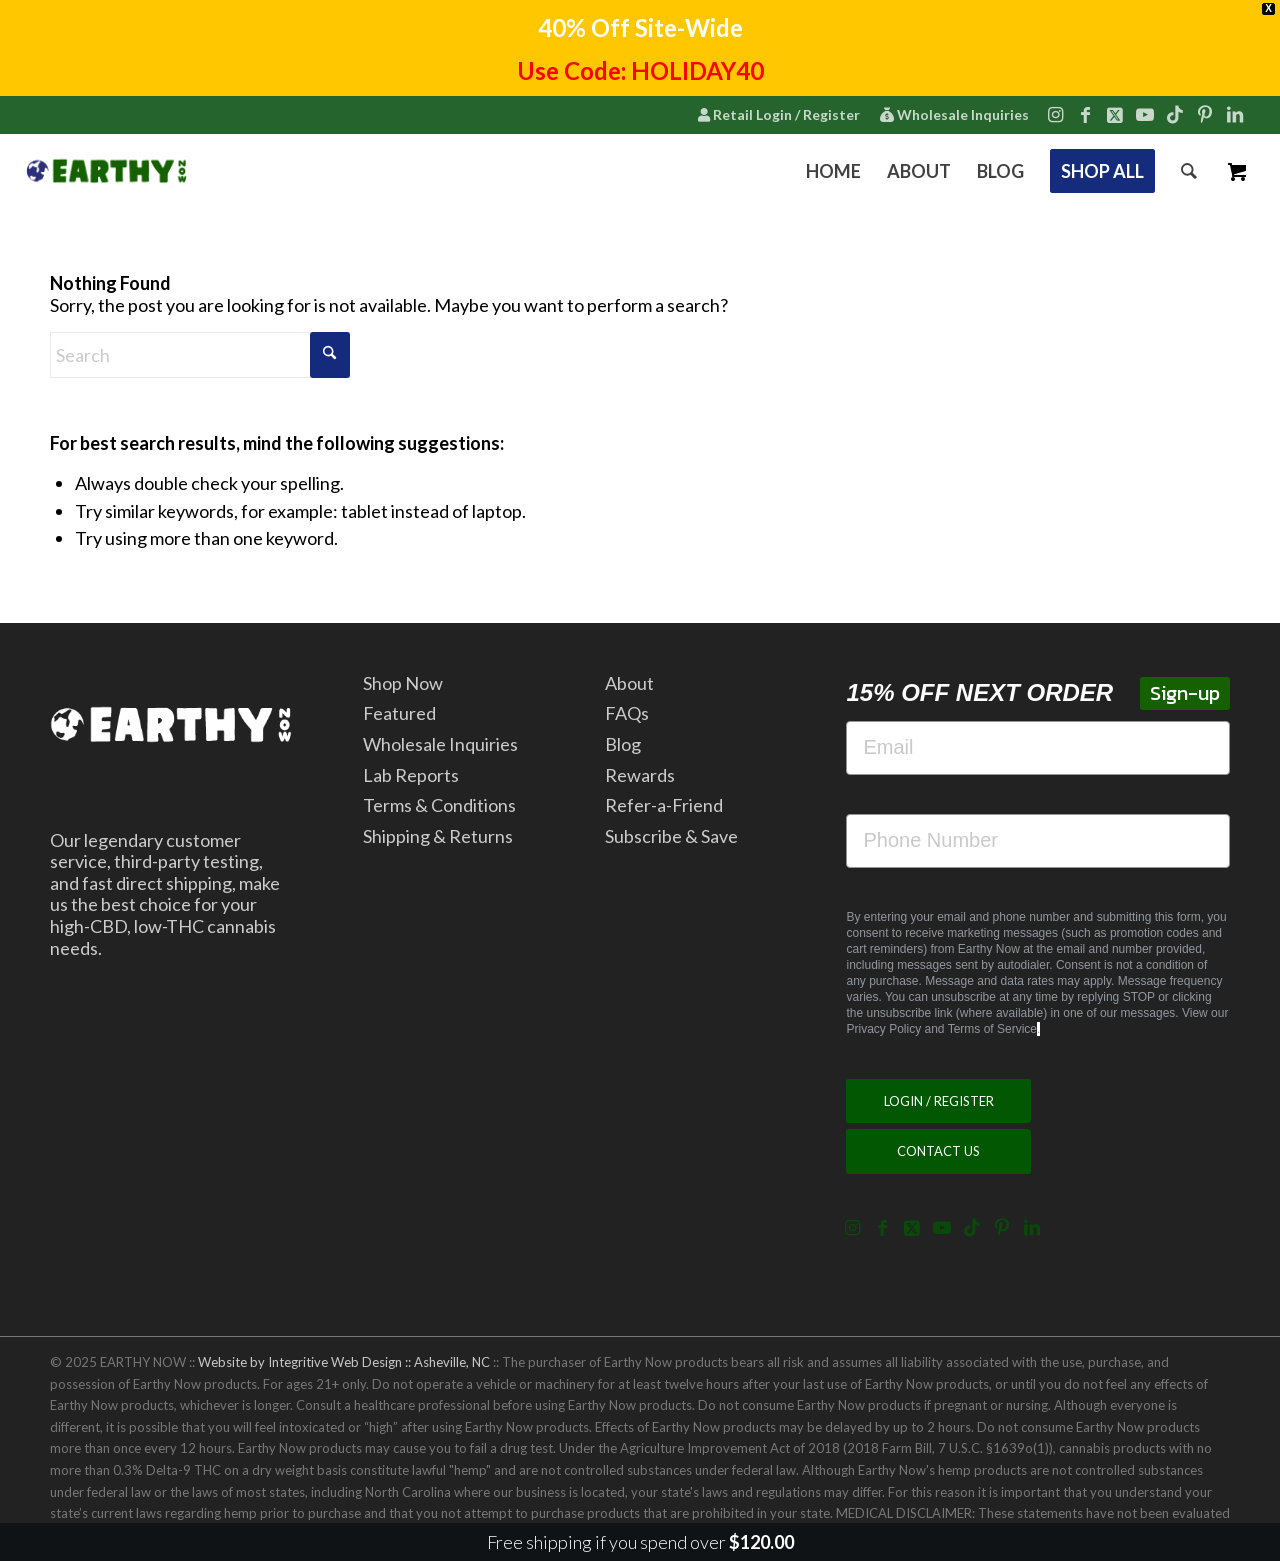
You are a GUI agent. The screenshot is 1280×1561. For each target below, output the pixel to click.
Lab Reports (411, 775)
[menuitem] (779, 116)
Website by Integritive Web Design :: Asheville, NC (344, 1362)
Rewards (640, 775)
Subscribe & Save (671, 836)
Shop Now (403, 683)
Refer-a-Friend (664, 805)
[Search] (1189, 171)
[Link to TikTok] (1175, 114)
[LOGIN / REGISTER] (938, 1101)
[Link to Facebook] (1085, 114)
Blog (623, 744)
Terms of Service (992, 1029)
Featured (399, 713)
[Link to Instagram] (1055, 114)
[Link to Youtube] (1145, 114)
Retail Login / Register (779, 114)
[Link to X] (1115, 114)
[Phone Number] (1038, 841)
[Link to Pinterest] (1205, 114)
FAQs (627, 713)
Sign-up (1185, 693)
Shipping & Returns (438, 836)
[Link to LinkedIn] (1235, 114)
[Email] (1038, 748)
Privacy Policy (883, 1029)
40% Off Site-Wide (640, 27)
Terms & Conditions (439, 805)
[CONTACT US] (938, 1151)
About (629, 683)
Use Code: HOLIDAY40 (640, 70)
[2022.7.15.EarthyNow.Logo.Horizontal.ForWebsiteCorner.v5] (106, 171)
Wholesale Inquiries (954, 114)
